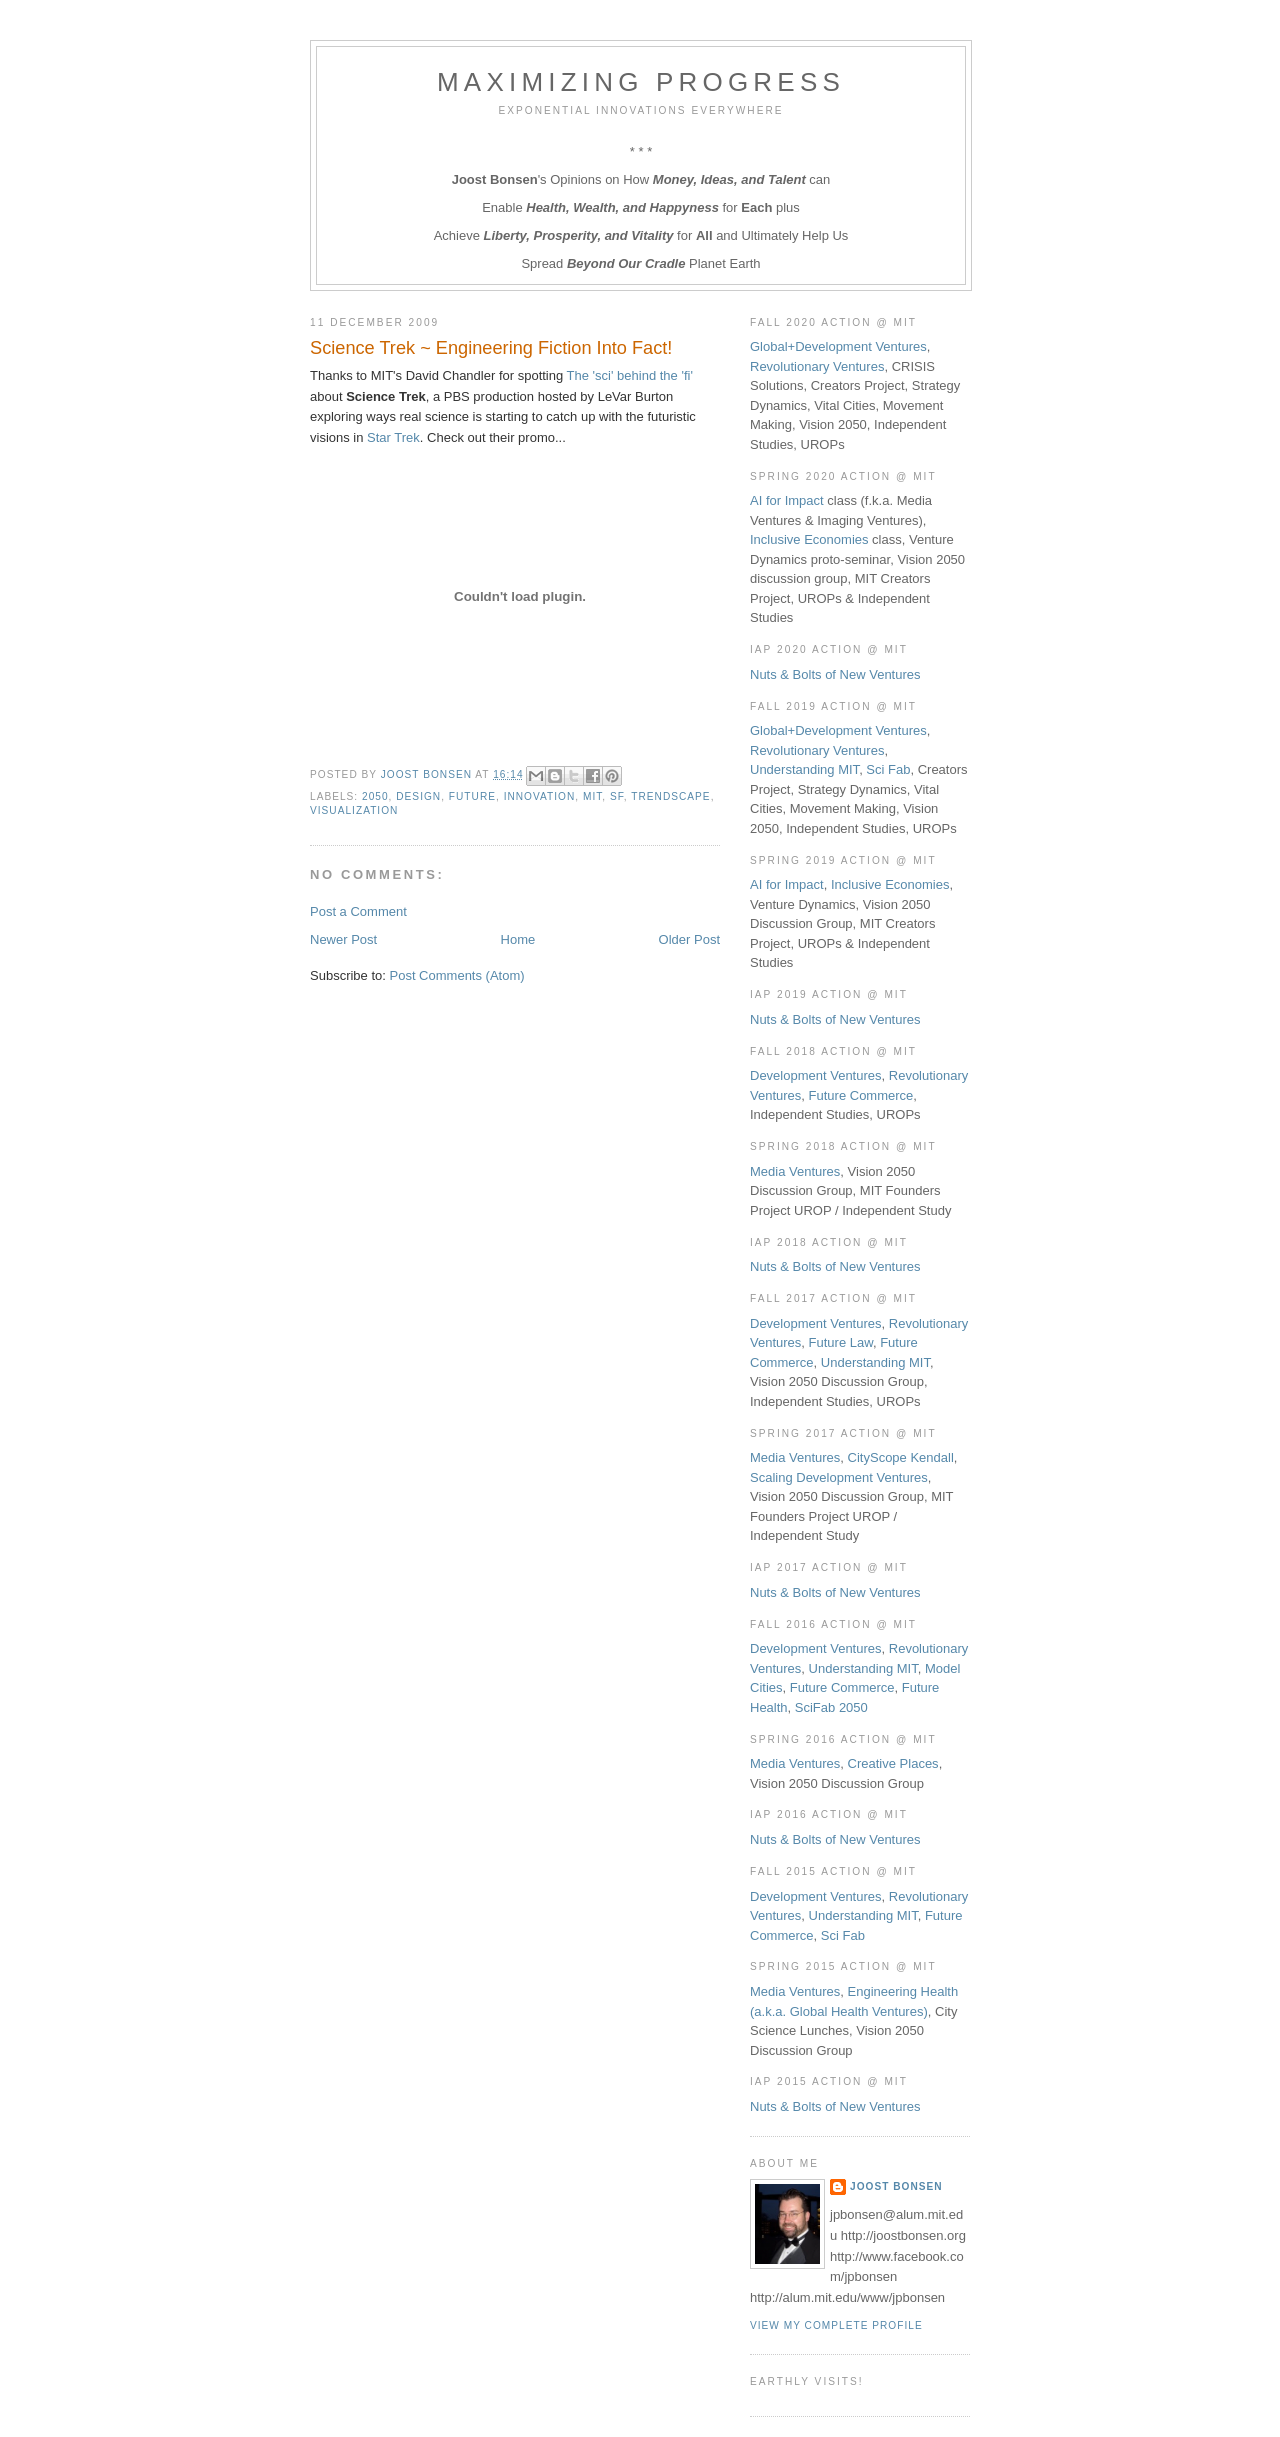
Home (518, 939)
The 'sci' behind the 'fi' (630, 375)
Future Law (841, 1342)
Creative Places (893, 1763)
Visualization (354, 810)
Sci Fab (888, 769)
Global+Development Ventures (838, 346)
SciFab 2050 (831, 1707)
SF (617, 796)
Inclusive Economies (809, 539)
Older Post (689, 939)
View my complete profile (836, 2325)
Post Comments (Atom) (457, 975)
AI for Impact (787, 500)
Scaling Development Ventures (839, 1477)
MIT (592, 796)
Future (472, 796)
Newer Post (343, 939)
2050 (375, 796)
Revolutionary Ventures (817, 366)
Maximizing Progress (641, 82)
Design (418, 796)
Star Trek (393, 437)
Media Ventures (795, 1171)
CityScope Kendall (901, 1457)
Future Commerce (861, 1095)
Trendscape (670, 796)
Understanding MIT (804, 769)
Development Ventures (816, 1075)
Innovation (540, 796)
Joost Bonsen (896, 2186)
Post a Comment (358, 911)
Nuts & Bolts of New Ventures (835, 674)
